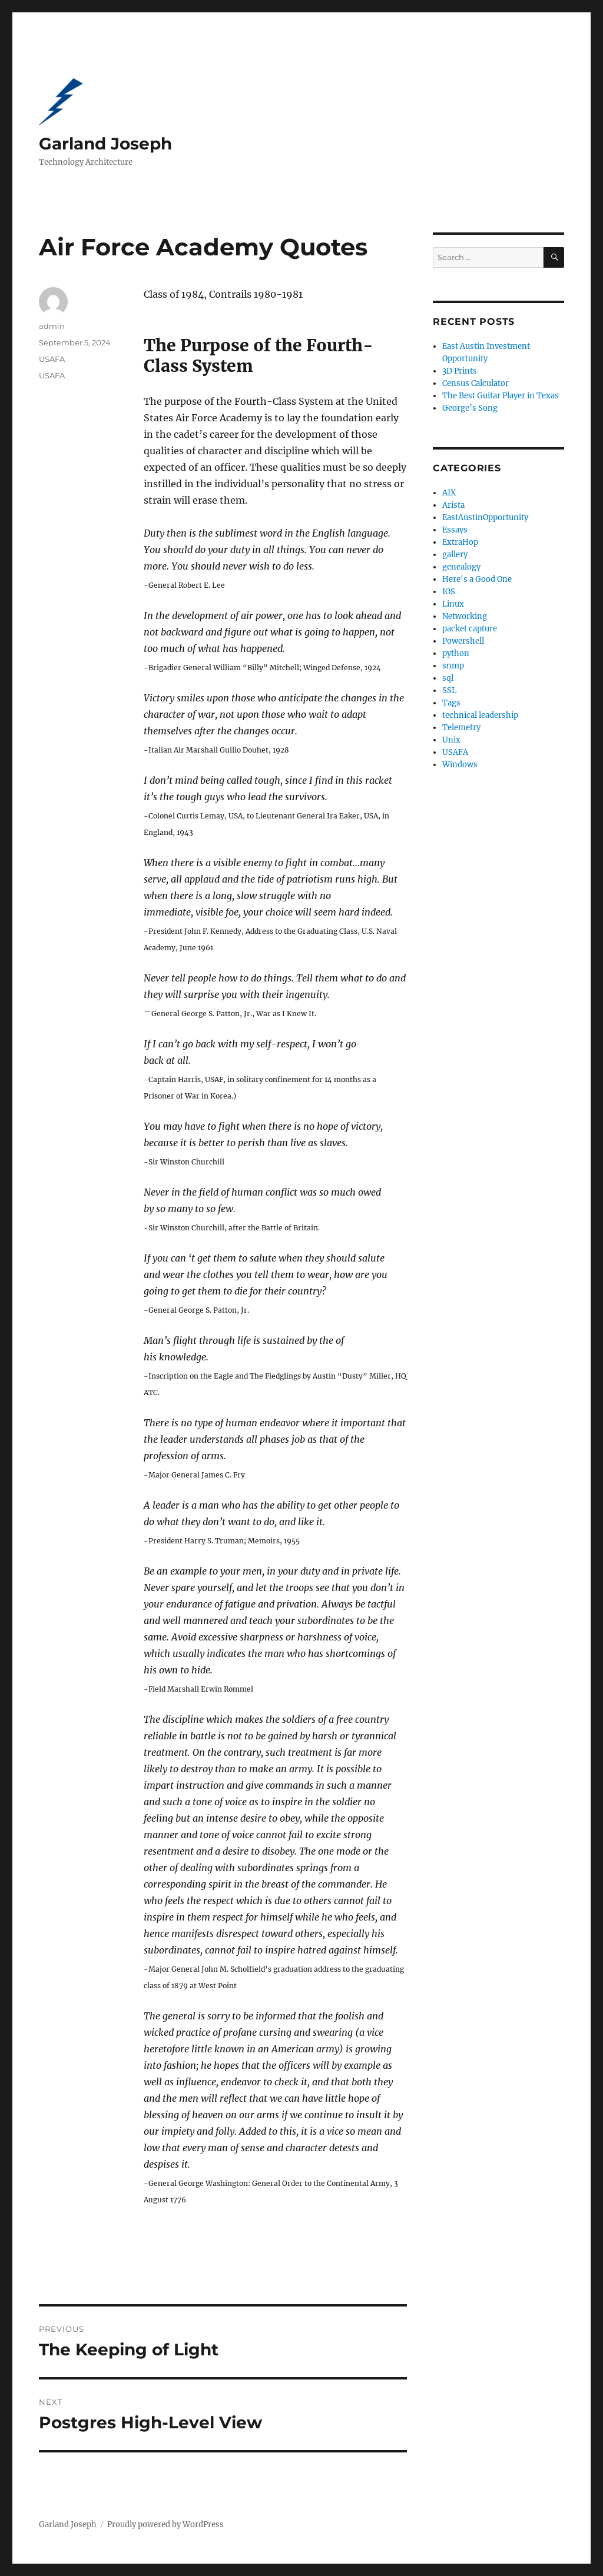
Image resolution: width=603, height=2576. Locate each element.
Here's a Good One (477, 579)
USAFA (52, 359)
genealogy (461, 567)
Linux (453, 604)
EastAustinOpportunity (485, 517)
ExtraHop (460, 542)
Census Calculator (475, 383)
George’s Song (470, 408)
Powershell (463, 641)
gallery (455, 555)
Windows (460, 765)
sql (447, 678)
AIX (449, 493)
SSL (449, 690)
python (455, 653)
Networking (464, 616)
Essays (455, 530)
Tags (451, 703)
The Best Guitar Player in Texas (500, 396)
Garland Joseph (105, 144)
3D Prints (459, 371)
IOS (448, 592)
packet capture (469, 629)
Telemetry (461, 728)
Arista (453, 505)
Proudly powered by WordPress (165, 2525)
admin (52, 326)
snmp (453, 666)
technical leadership (480, 715)
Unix (451, 740)
